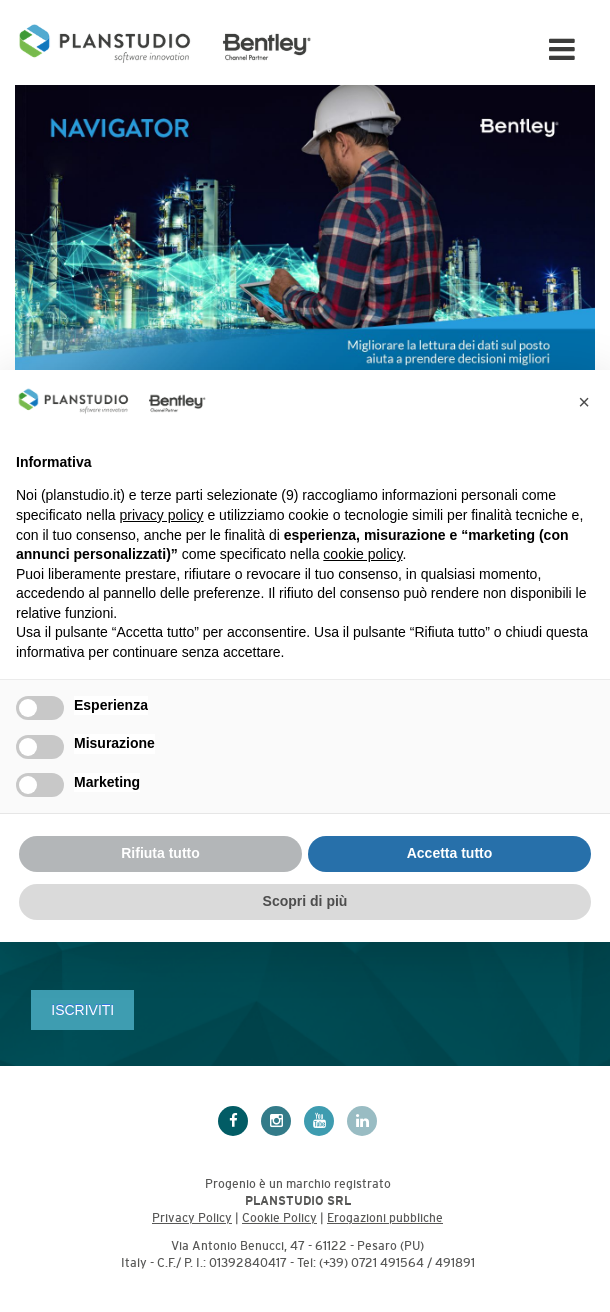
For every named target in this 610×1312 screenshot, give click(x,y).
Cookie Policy (279, 1218)
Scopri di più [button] (305, 901)
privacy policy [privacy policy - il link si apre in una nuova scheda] (162, 515)
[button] (584, 402)
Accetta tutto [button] (450, 853)
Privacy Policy (192, 1218)
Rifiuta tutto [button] (160, 853)
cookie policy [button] (362, 554)
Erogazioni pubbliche (385, 1218)
